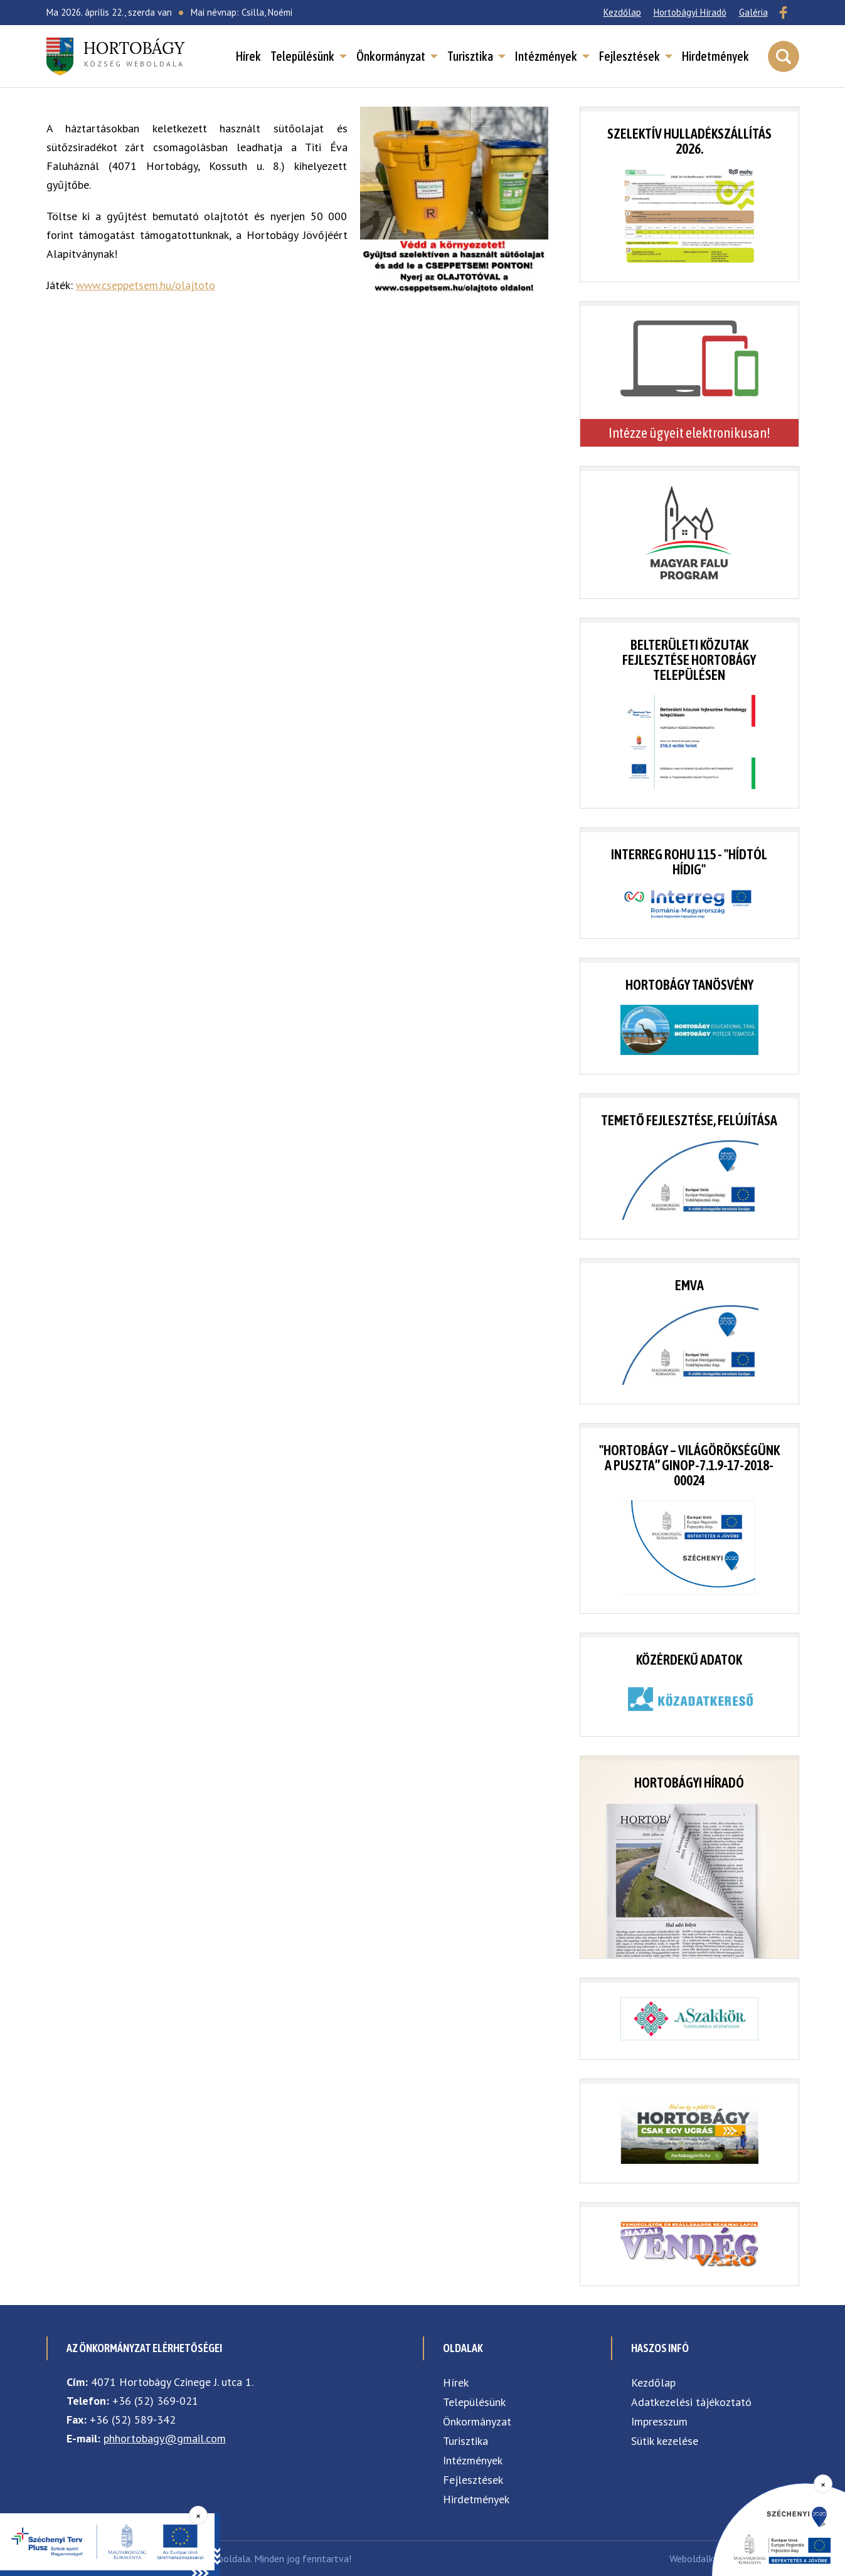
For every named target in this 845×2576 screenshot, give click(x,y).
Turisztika (470, 56)
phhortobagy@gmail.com (165, 2438)
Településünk (302, 56)
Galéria (753, 12)
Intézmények (546, 56)
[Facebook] (783, 12)
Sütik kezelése (664, 2441)
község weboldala (134, 53)
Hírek (248, 56)
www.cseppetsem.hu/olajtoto (145, 285)
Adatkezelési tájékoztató (691, 2402)
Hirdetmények (715, 56)
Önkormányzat (390, 56)
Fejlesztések (629, 56)
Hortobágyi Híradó (690, 12)
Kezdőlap (622, 12)
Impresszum (659, 2421)
